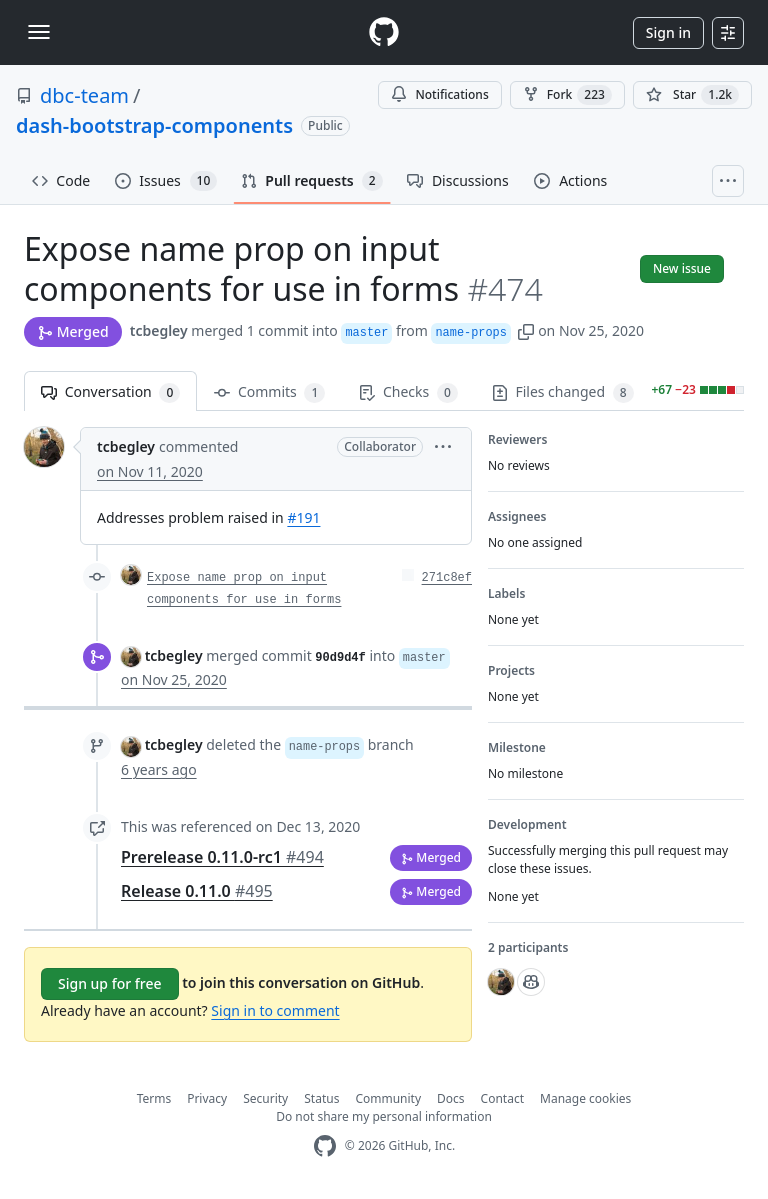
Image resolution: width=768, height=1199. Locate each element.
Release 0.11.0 (197, 891)
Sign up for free (110, 983)
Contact (502, 1098)
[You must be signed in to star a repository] (692, 95)
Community (388, 1098)
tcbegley (159, 330)
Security (265, 1098)
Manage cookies (585, 1098)
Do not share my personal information (384, 1116)
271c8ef (447, 578)
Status (321, 1098)
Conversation (110, 392)
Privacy (207, 1098)
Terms (154, 1098)
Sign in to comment (275, 1010)
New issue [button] (682, 268)
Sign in (668, 32)
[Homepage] (384, 32)
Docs (451, 1098)
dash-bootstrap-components (154, 125)
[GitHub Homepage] (325, 1146)
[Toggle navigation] (39, 32)
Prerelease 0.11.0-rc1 (222, 857)
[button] (526, 330)
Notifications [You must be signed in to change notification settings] (439, 94)
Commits (269, 392)
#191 (303, 517)
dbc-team (84, 95)
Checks (408, 392)
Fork (567, 95)
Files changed (563, 392)
